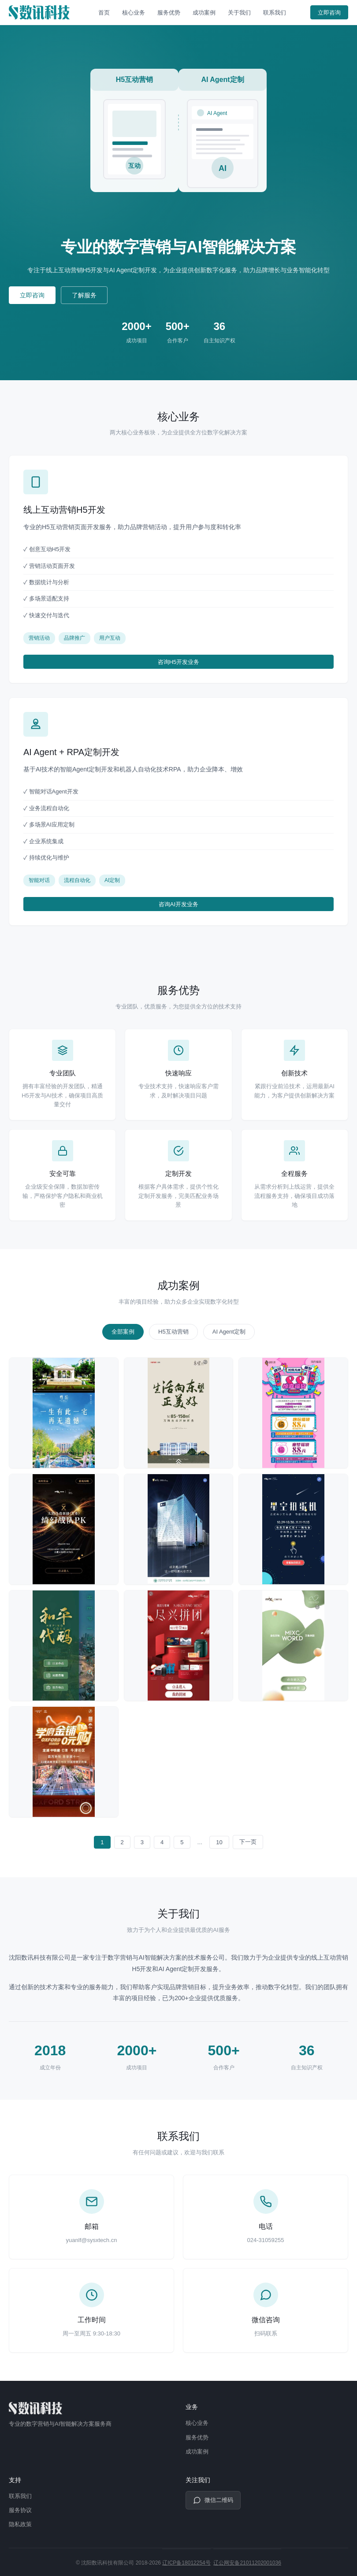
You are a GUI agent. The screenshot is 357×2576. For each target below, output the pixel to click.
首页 (104, 12)
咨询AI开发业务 (178, 904)
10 (219, 1842)
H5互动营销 (173, 1331)
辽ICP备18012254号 (186, 2563)
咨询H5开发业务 (179, 662)
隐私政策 (20, 2524)
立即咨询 (329, 12)
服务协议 (20, 2510)
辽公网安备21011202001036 (247, 2563)
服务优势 (168, 12)
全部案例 (123, 1331)
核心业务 (133, 12)
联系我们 (274, 12)
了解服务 (84, 295)
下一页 (248, 1841)
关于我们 (239, 12)
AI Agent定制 (228, 1331)
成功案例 (204, 12)
